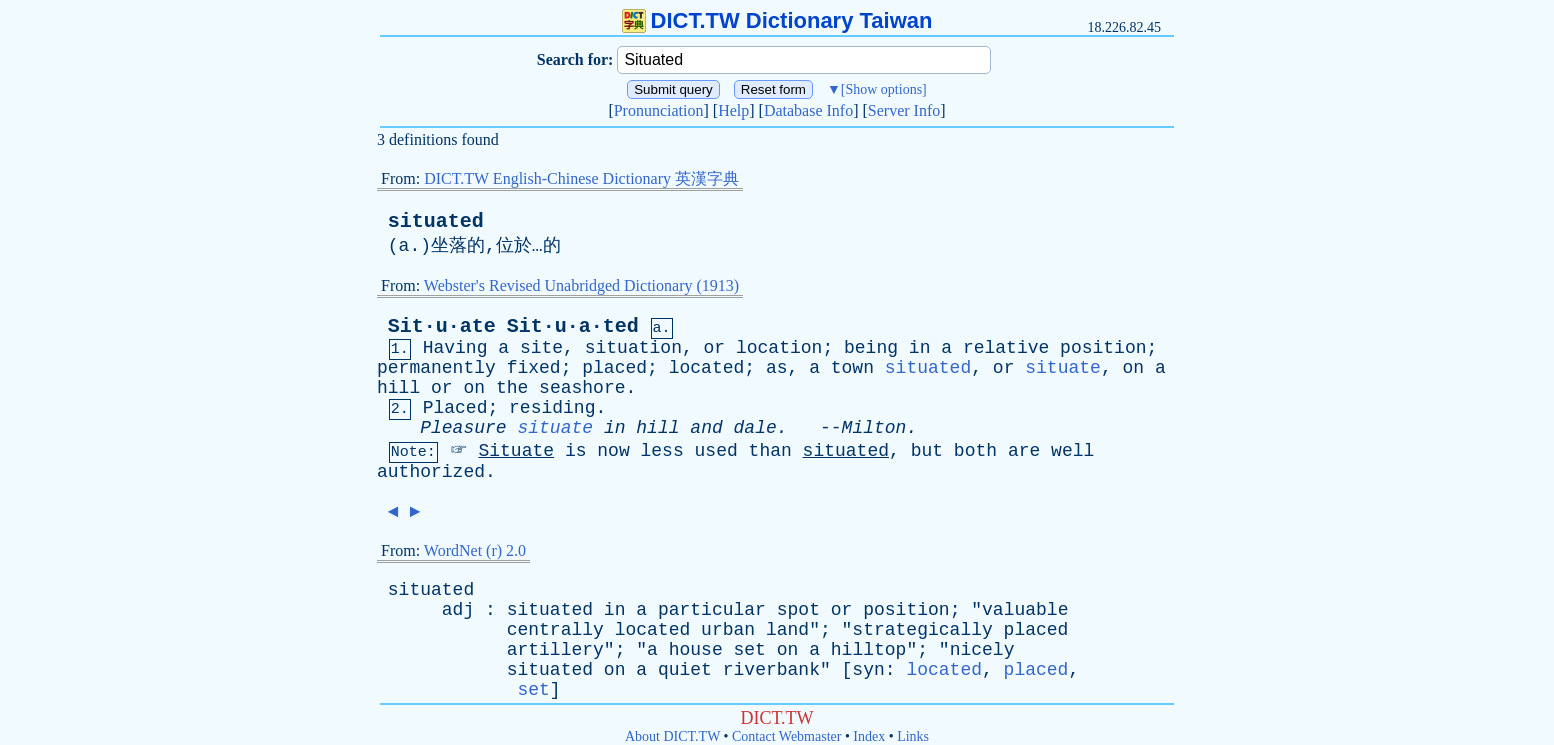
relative (1006, 348)
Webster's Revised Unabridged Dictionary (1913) (581, 285)
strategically (922, 630)
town (852, 368)
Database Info (808, 110)
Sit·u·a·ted (573, 326)
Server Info (904, 110)
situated (436, 221)
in (920, 348)
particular (712, 610)
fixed (534, 368)
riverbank (771, 670)
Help (733, 110)
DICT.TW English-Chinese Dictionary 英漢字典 (581, 178)
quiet (685, 670)
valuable (1025, 610)
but (927, 451)
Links (913, 736)
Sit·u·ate (442, 326)
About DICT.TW (672, 736)
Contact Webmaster (786, 736)
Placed (455, 408)
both (975, 451)
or (715, 348)
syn (868, 670)
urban (728, 630)
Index (869, 736)
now (613, 451)
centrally (555, 630)
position (1103, 348)
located (707, 368)
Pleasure (463, 428)
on (1133, 368)
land (787, 630)
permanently (436, 368)
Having (455, 348)
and (706, 428)
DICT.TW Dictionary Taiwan (777, 20)
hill (398, 388)
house (696, 650)
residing (552, 408)
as (777, 368)
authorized (431, 472)
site (541, 348)
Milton (874, 428)
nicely (982, 650)
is (576, 451)
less (662, 451)
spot (798, 610)
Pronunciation (659, 110)
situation (633, 348)
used (716, 451)
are (1024, 451)
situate (1063, 368)
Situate (516, 451)
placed (614, 368)
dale (755, 428)
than (770, 451)
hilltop (869, 650)
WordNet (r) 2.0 (475, 550)
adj (458, 610)
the (512, 388)
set (750, 650)
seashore (582, 388)
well (1072, 451)
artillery (555, 650)
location (779, 348)
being (871, 348)
